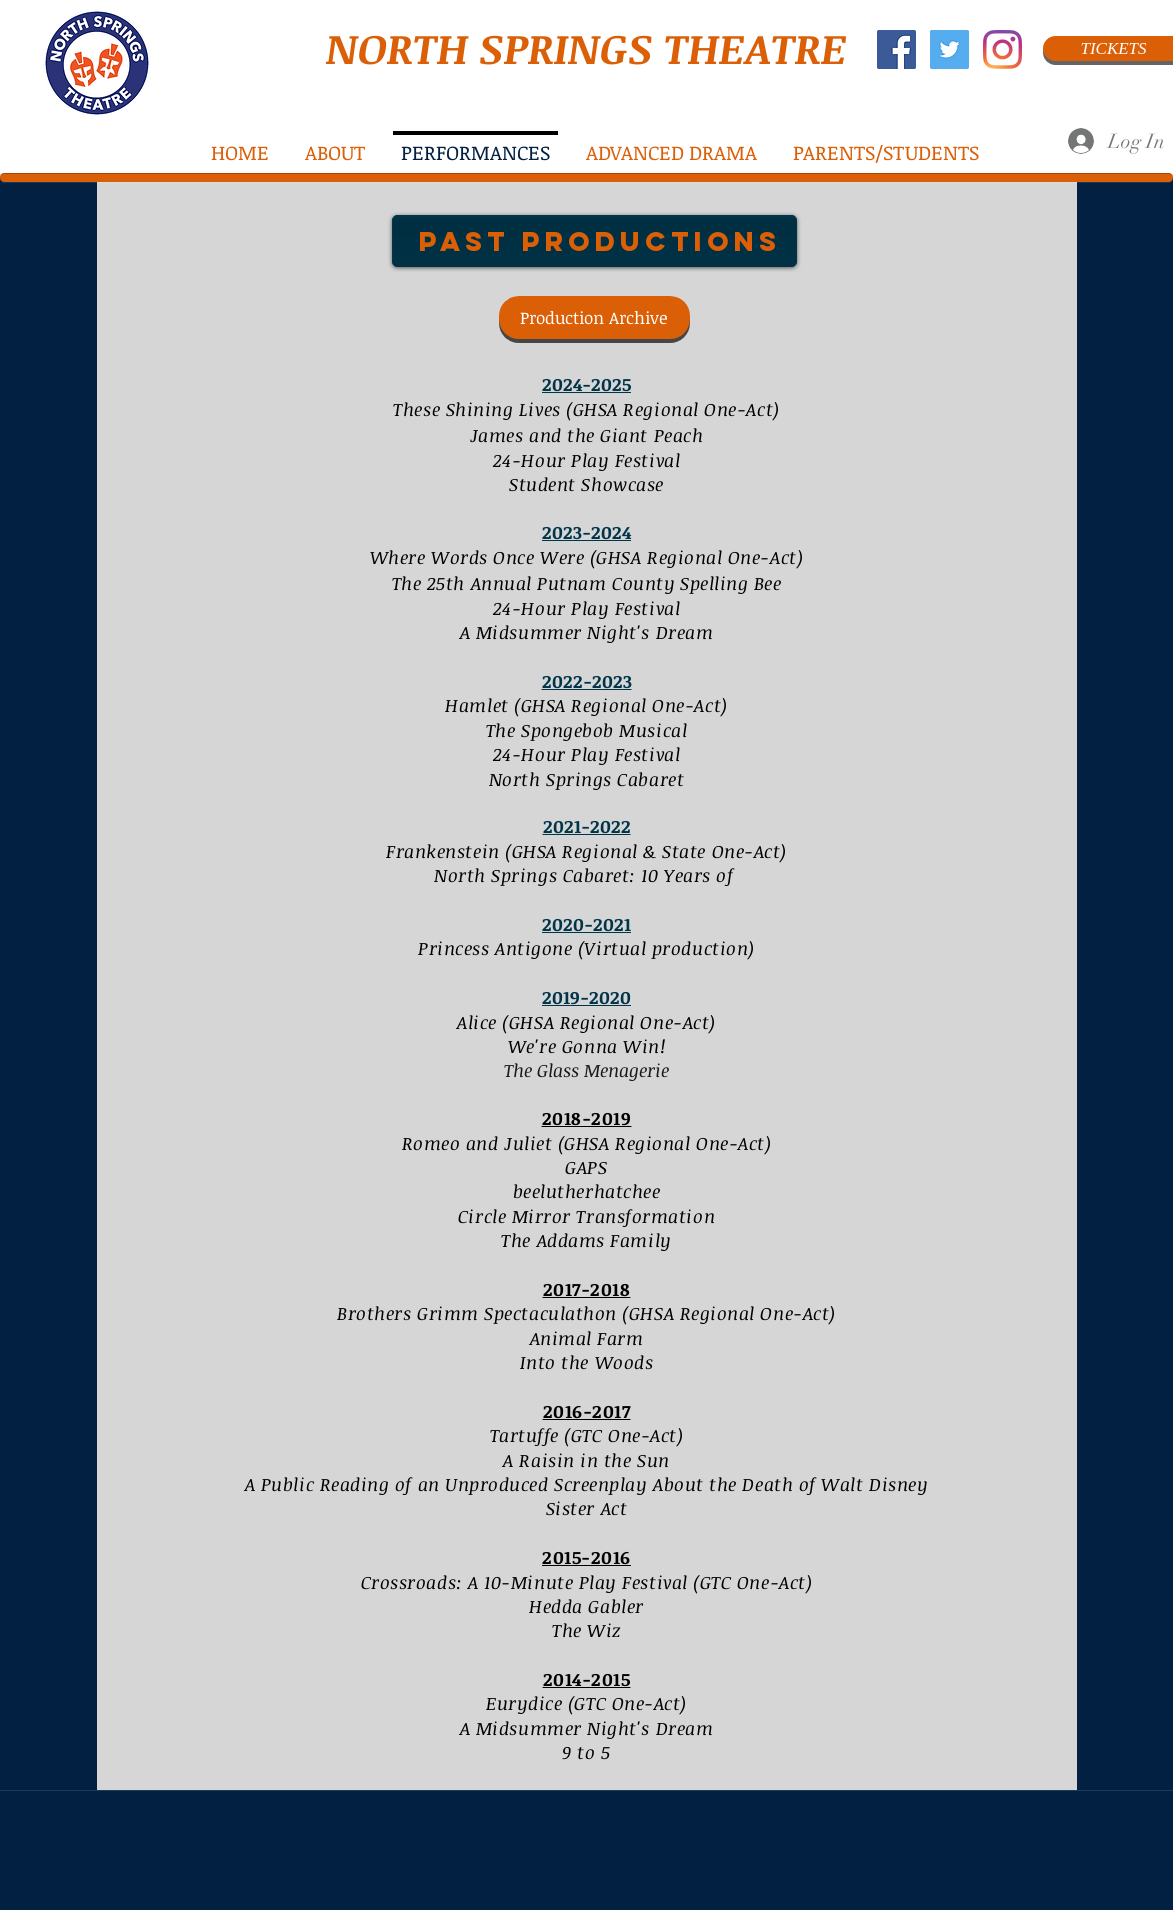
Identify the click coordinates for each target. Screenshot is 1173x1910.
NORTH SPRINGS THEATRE (586, 47)
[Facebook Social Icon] (896, 49)
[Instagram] (1002, 49)
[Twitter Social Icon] (949, 49)
